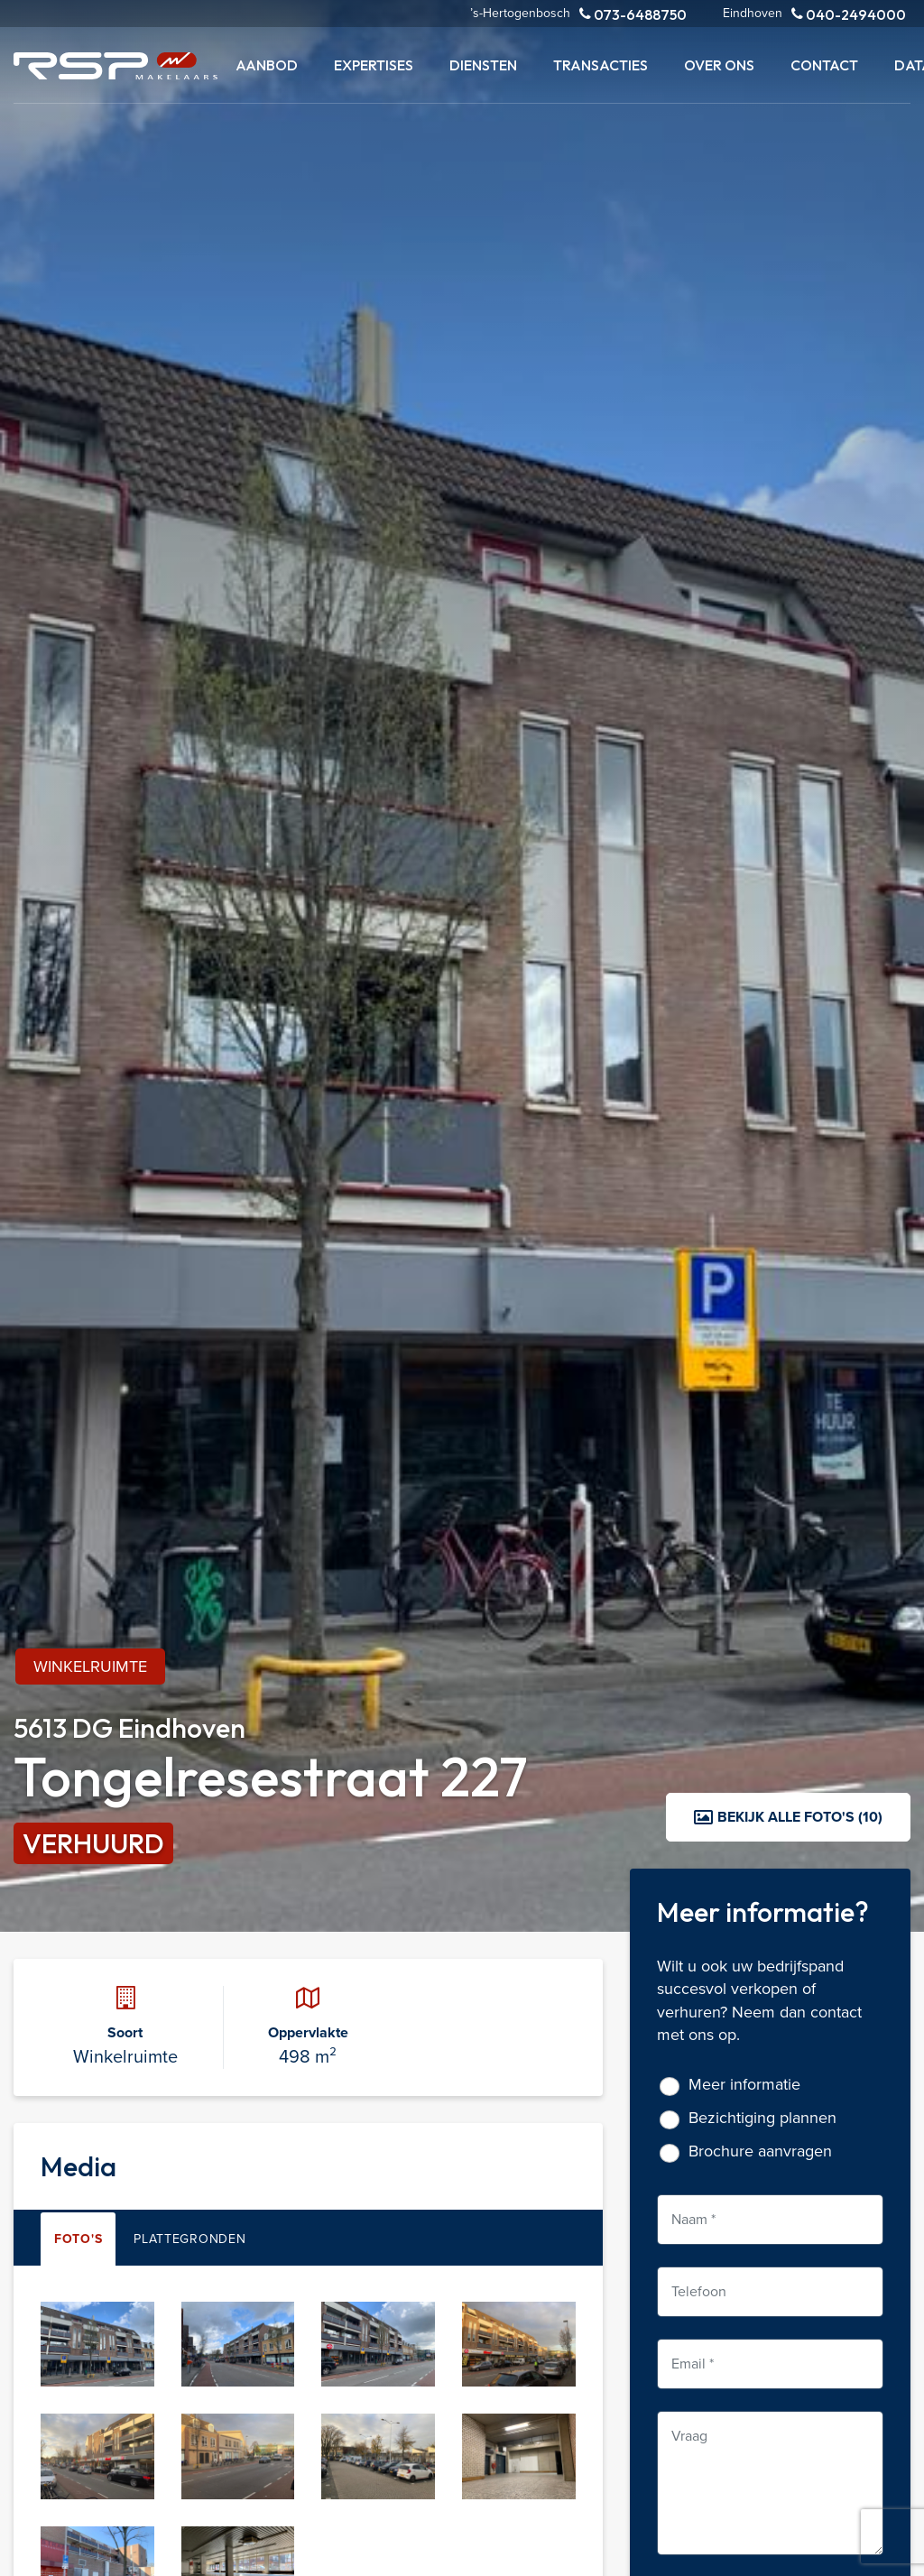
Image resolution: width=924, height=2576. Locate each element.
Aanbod (267, 65)
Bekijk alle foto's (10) (788, 1816)
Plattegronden (189, 2239)
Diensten (483, 65)
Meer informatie (744, 2084)
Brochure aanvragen (760, 2151)
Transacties (600, 65)
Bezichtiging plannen (762, 2118)
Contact (824, 65)
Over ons (719, 65)
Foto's (78, 2239)
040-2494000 (848, 14)
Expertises (373, 65)
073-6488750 (633, 14)
